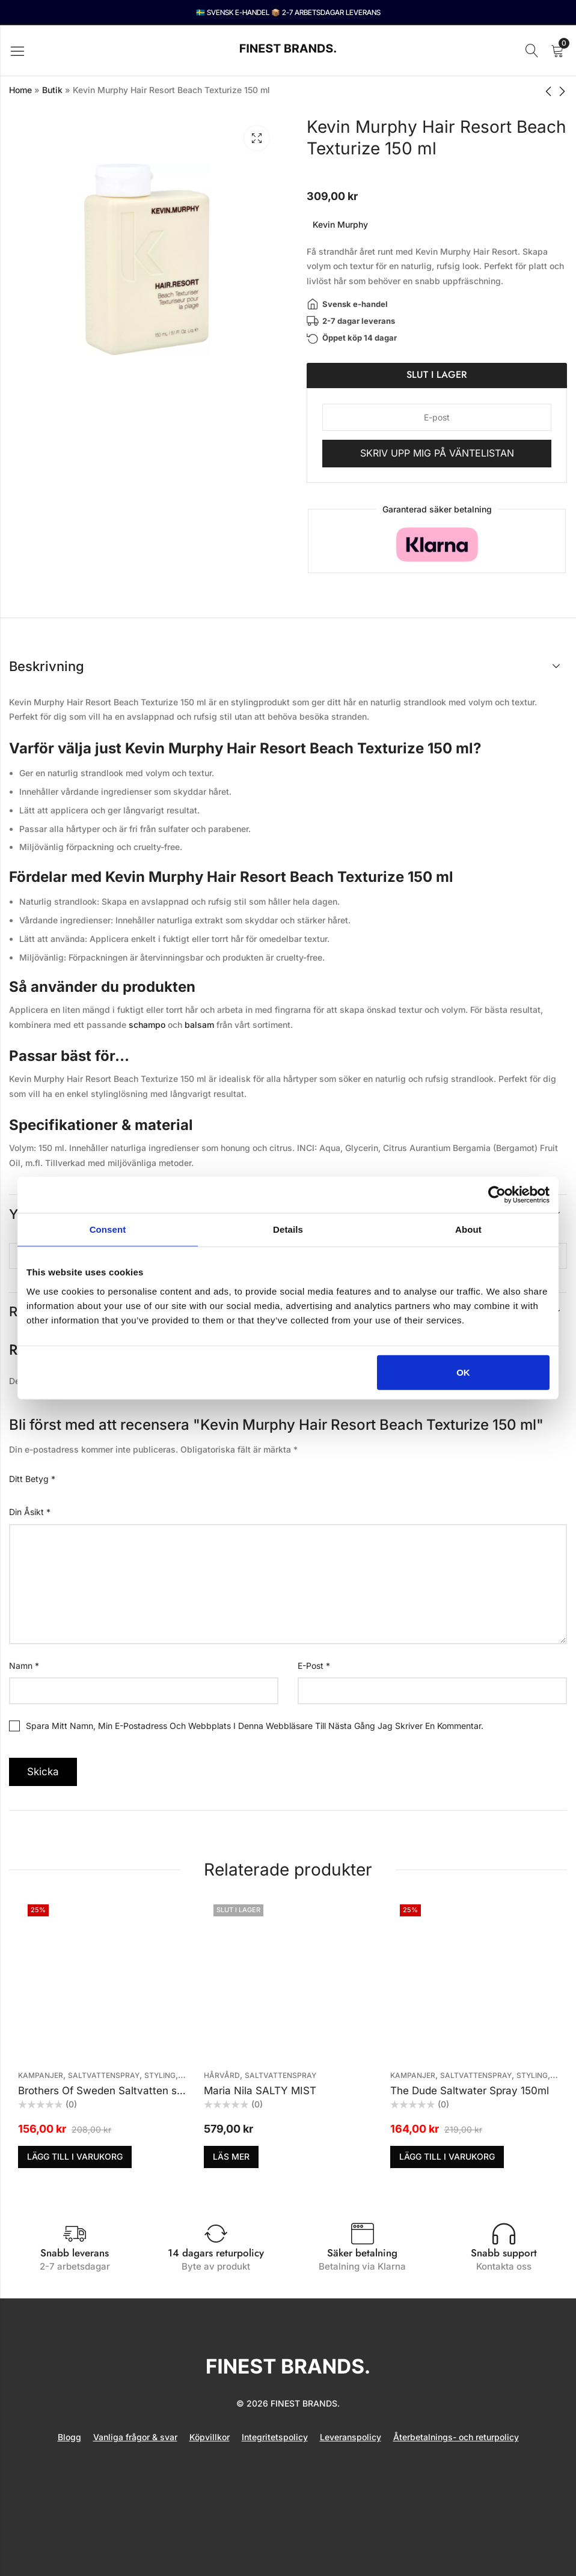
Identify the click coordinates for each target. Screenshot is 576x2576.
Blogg (69, 2437)
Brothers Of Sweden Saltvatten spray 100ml (124, 2091)
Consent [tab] (108, 1229)
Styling (160, 2075)
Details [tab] (288, 1229)
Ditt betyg (32, 1479)
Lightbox (256, 138)
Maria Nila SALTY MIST (260, 2091)
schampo (147, 1024)
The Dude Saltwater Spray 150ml (469, 2091)
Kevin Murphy (340, 224)
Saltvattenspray (103, 2075)
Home (20, 90)
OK (463, 1372)
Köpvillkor (209, 2437)
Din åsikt (30, 1512)
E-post (314, 1665)
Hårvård (222, 2075)
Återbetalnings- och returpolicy (456, 2437)
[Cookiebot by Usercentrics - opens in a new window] (497, 1195)
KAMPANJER (40, 2075)
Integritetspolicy (275, 2437)
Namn (24, 1665)
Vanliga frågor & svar (135, 2437)
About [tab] (468, 1229)
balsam (199, 1024)
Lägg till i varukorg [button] (75, 2156)
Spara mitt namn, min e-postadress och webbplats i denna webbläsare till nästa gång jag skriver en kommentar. (254, 1726)
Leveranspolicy (350, 2437)
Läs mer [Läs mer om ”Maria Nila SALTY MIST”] (231, 2156)
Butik (52, 90)
